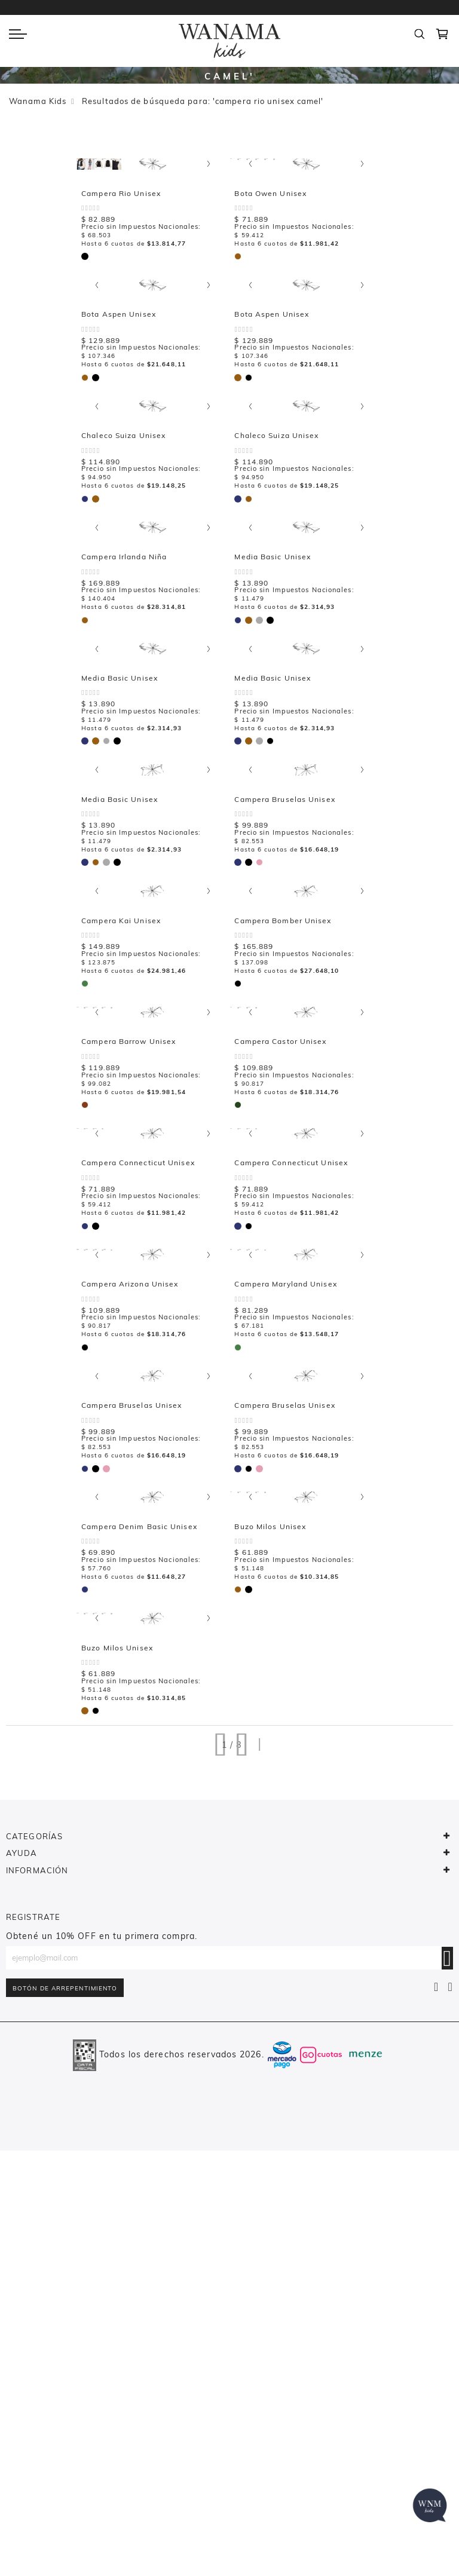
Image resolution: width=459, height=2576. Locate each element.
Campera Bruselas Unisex (143, 1786)
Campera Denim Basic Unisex (292, 1786)
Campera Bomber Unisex (141, 1215)
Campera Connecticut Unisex (149, 1501)
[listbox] (98, 420)
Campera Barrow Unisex (281, 1215)
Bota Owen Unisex (129, 357)
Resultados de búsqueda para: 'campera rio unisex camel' (203, 101)
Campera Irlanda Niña (277, 643)
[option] (96, 421)
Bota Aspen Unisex (271, 357)
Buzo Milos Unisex (412, 1786)
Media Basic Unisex (414, 643)
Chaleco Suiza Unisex (135, 643)
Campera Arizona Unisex (282, 1501)
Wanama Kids (37, 101)
